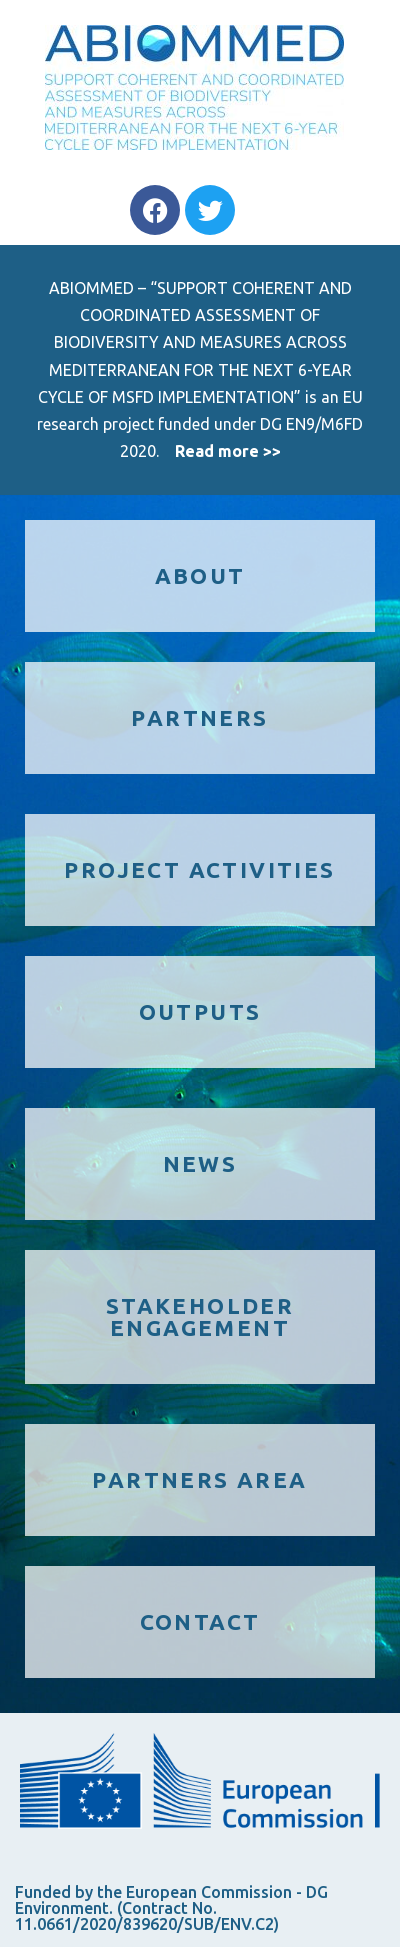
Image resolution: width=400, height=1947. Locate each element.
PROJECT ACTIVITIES (199, 869)
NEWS (200, 1163)
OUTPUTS (200, 1011)
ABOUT (200, 575)
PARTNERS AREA (199, 1479)
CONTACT (200, 1621)
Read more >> (228, 451)
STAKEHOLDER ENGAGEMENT (200, 1316)
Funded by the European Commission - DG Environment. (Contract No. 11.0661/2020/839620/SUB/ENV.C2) (171, 1908)
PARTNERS (199, 717)
